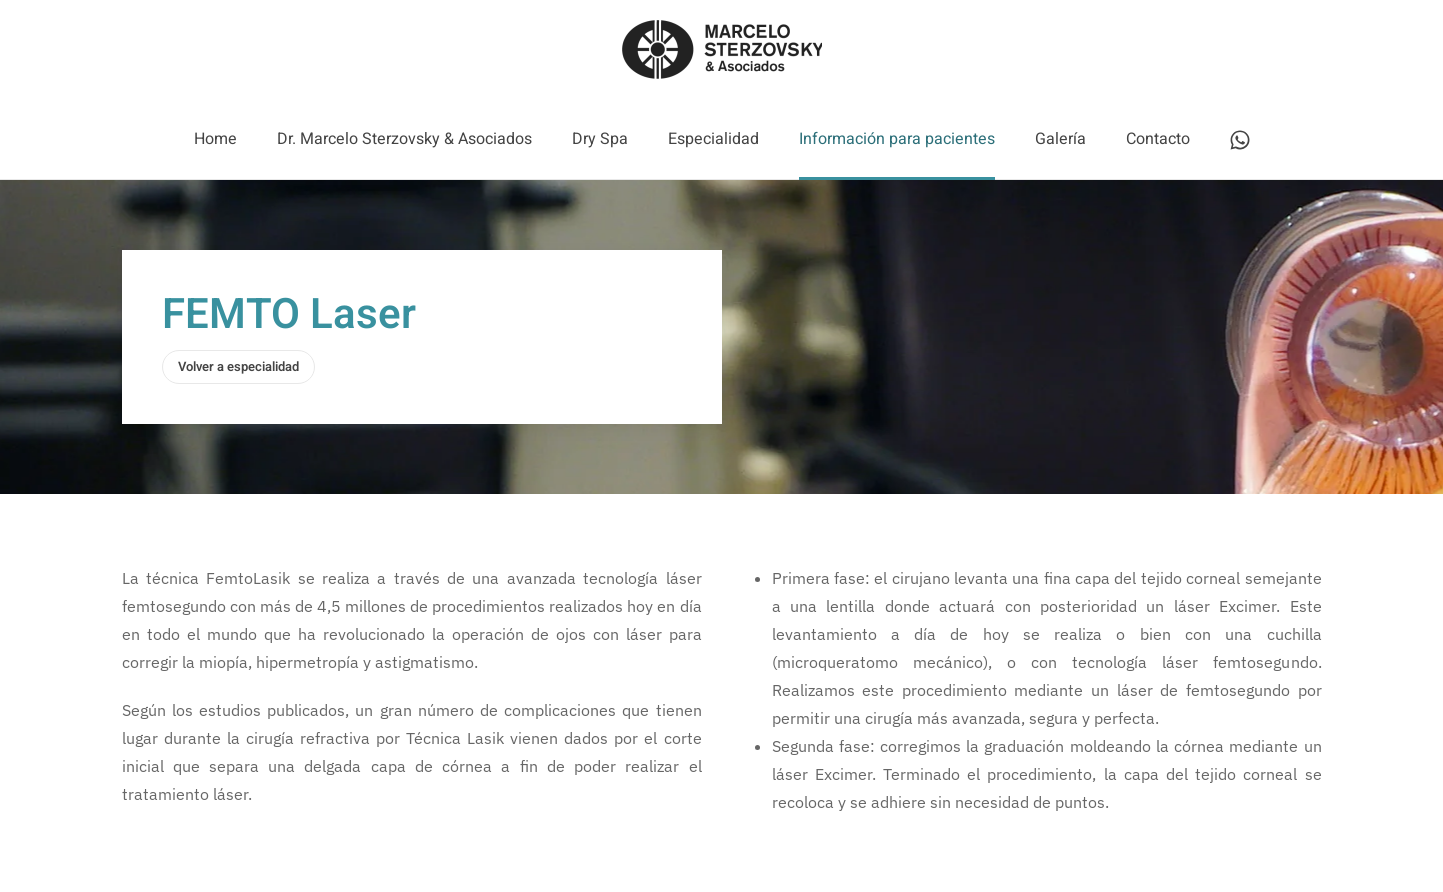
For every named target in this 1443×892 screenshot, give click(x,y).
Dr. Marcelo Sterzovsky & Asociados (404, 139)
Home (215, 139)
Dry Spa (600, 139)
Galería (1060, 139)
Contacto (1158, 139)
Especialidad (713, 139)
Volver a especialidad (238, 366)
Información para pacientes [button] (897, 139)
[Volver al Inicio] (722, 49)
